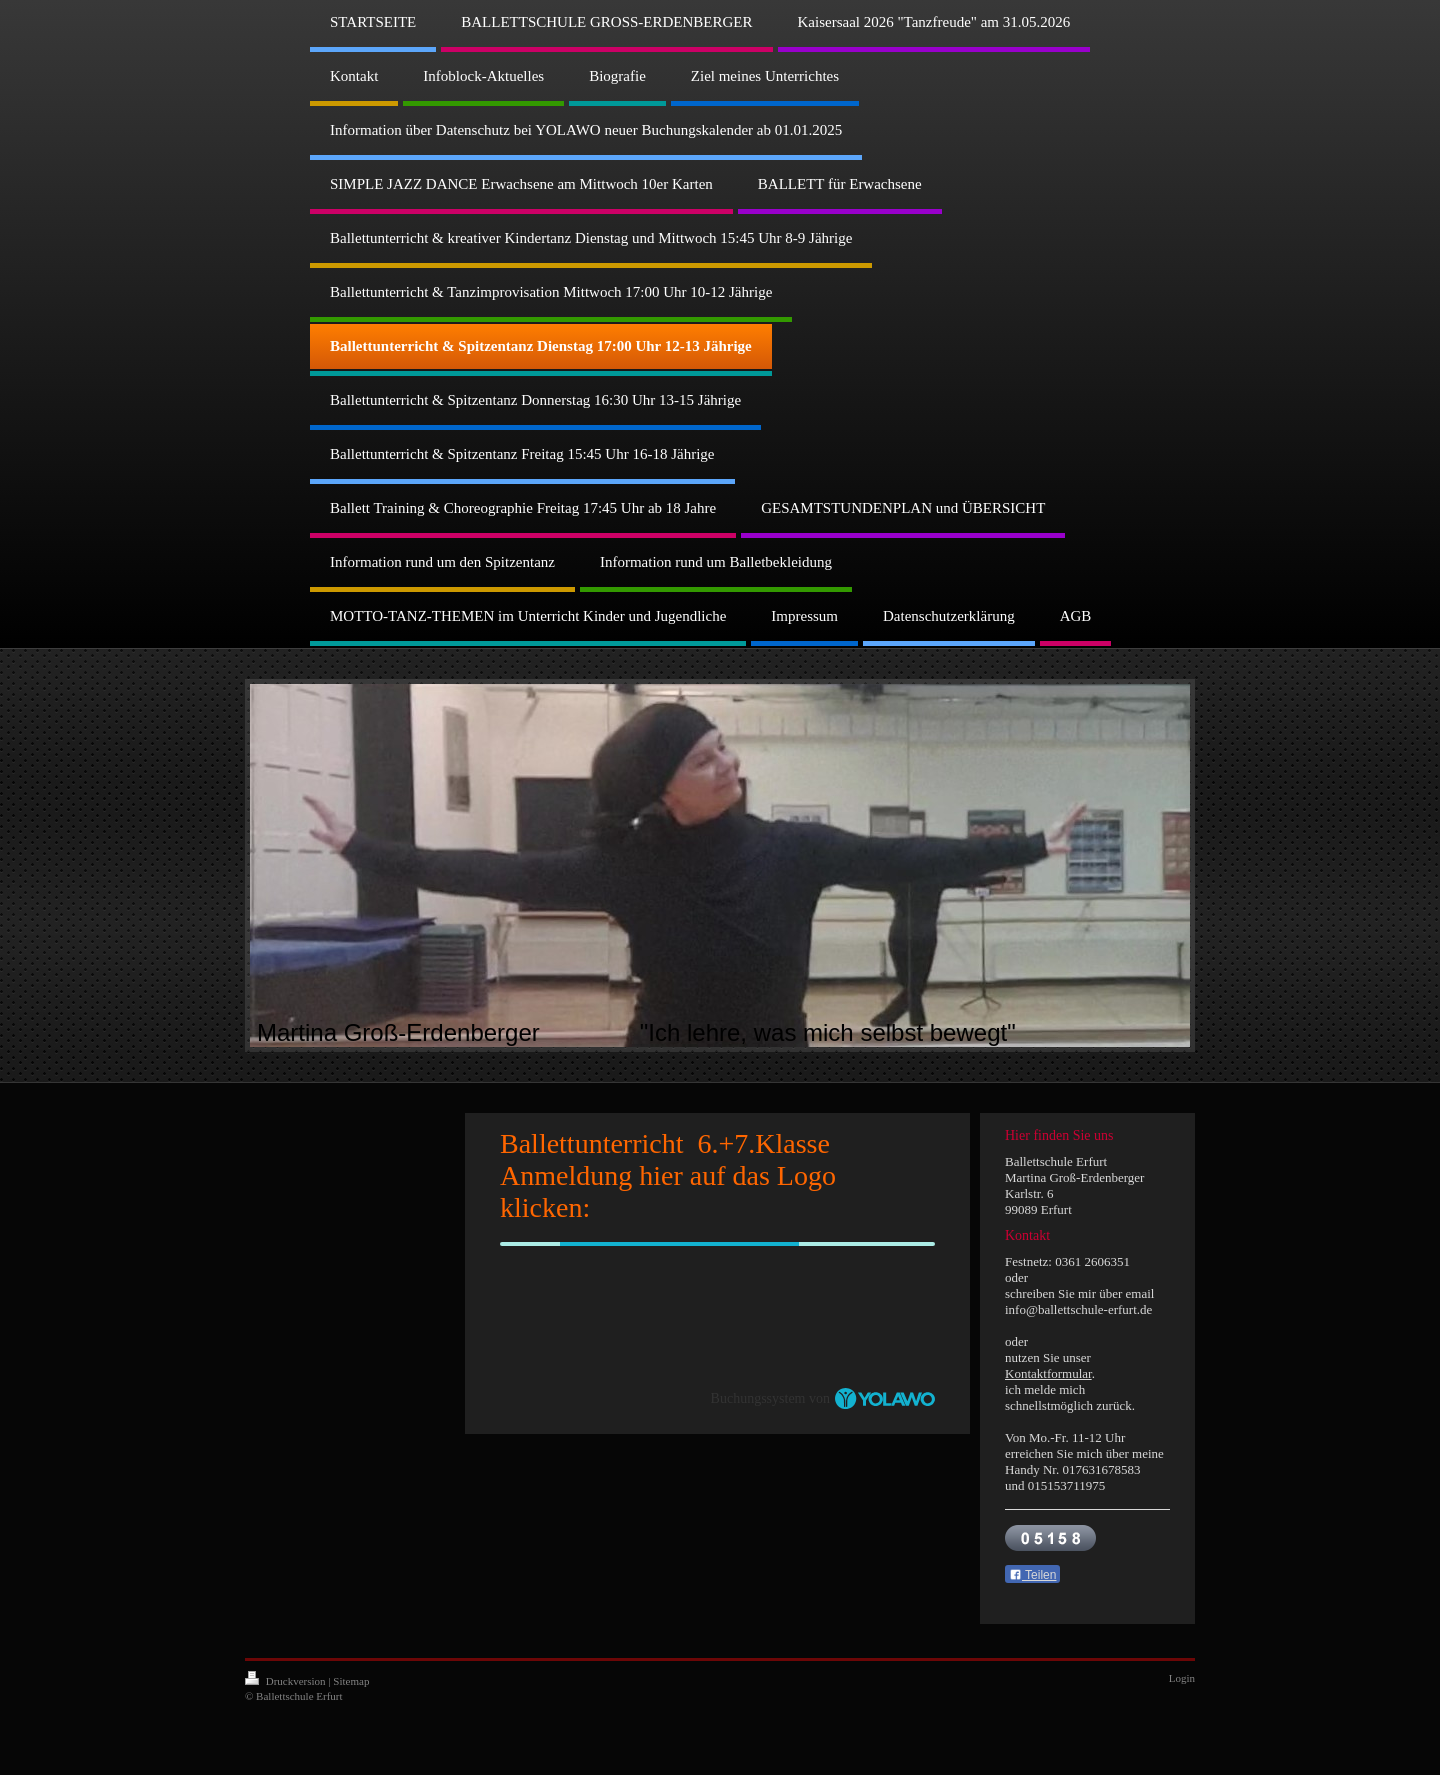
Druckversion (286, 1681)
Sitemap (351, 1681)
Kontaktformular (1048, 1373)
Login (1182, 1678)
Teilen (1032, 1575)
